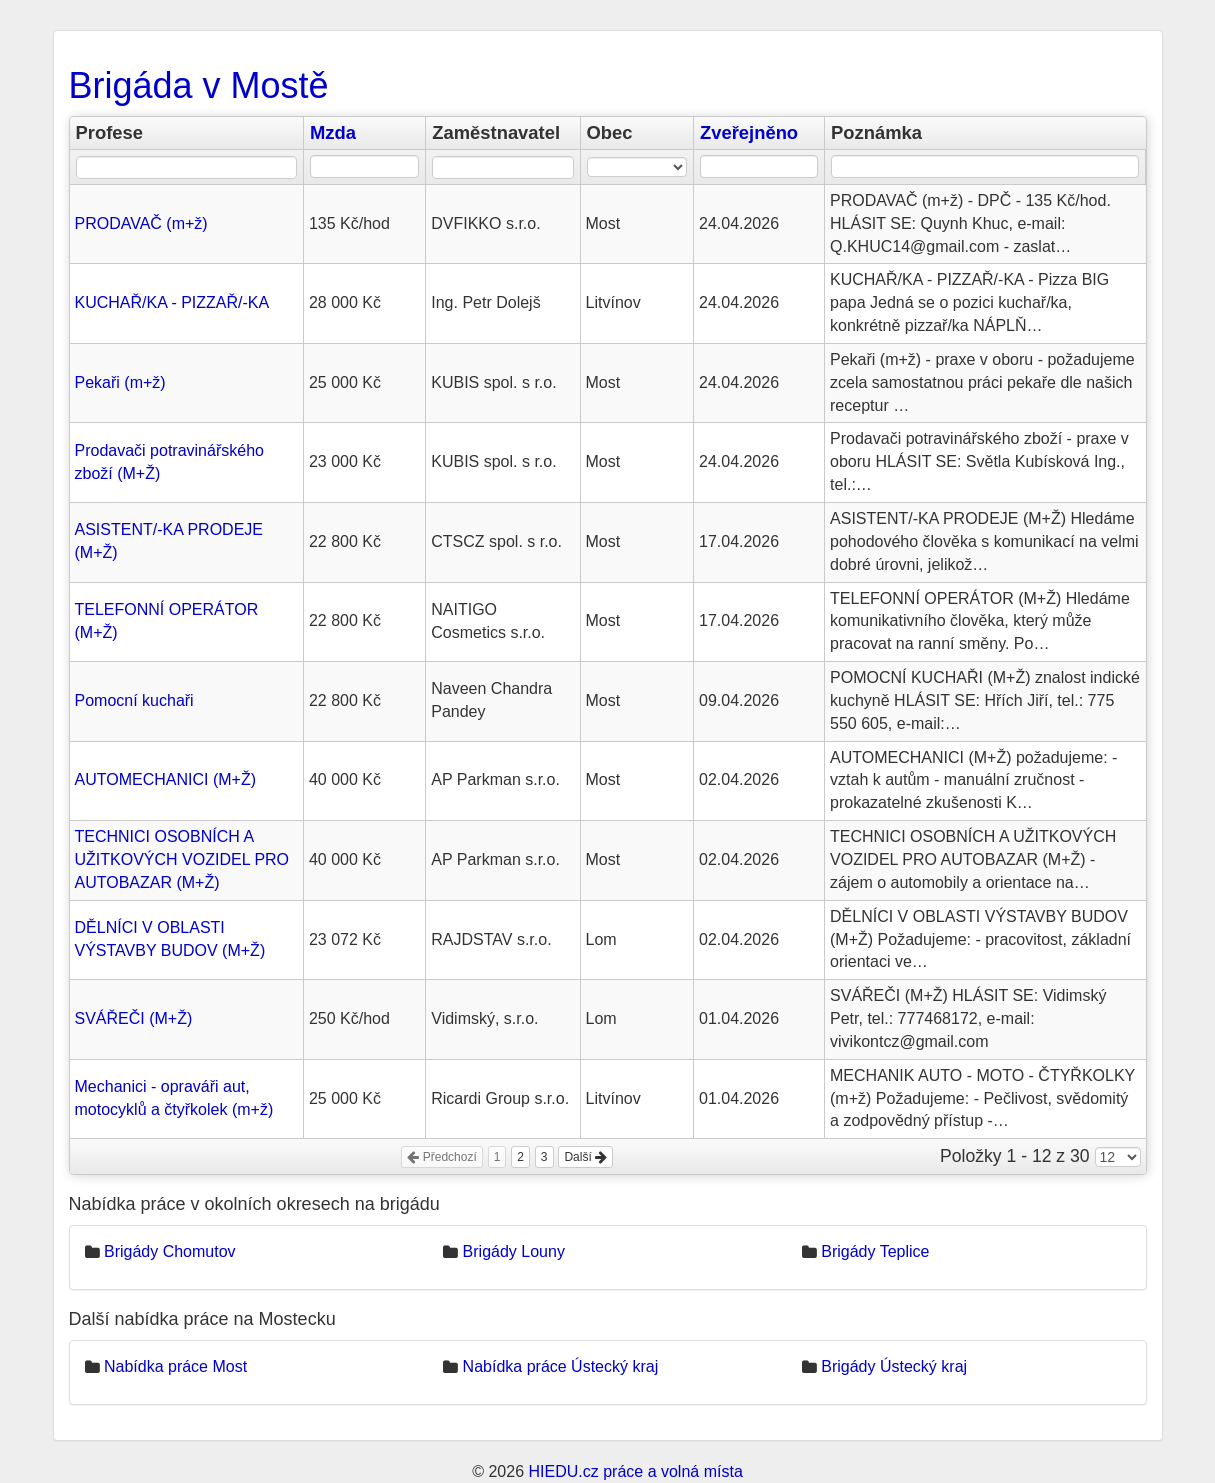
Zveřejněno (749, 132)
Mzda (333, 132)
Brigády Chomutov (170, 1251)
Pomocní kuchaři (134, 700)
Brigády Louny (514, 1251)
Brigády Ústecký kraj (894, 1366)
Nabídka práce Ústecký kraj (561, 1366)
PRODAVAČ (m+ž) (141, 223)
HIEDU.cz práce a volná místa (635, 1471)
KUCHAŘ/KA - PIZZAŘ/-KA (172, 302)
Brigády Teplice (875, 1251)
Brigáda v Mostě (199, 85)
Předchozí (441, 1157)
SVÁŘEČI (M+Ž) (134, 1018)
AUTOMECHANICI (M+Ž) (165, 779)
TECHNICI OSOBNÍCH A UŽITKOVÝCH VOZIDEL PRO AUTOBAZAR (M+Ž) (182, 859)
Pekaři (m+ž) (120, 382)
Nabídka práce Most (175, 1366)
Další (585, 1157)
